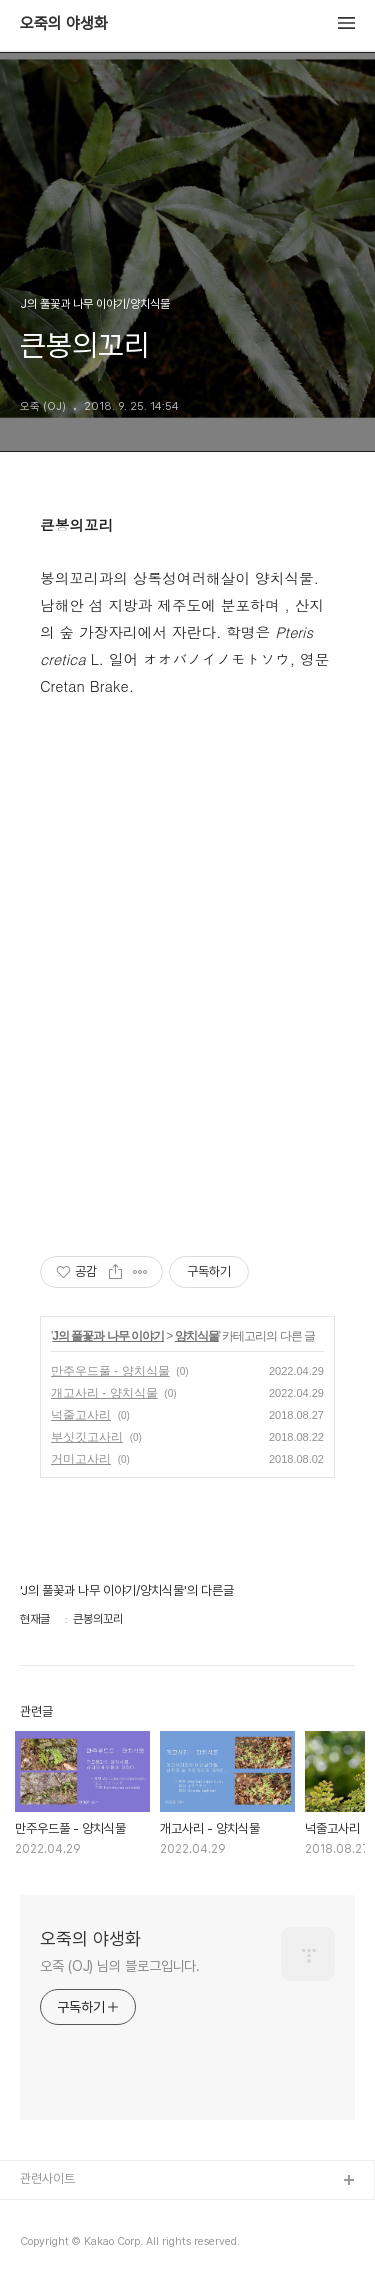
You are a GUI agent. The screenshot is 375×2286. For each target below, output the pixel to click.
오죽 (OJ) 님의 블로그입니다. (120, 1966)
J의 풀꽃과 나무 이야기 (108, 1336)
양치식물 (197, 1336)
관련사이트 (47, 2178)
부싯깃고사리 (87, 1437)
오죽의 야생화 (64, 24)
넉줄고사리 (81, 1415)
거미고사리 (81, 1459)
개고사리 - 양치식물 (104, 1393)
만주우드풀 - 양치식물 (110, 1371)
